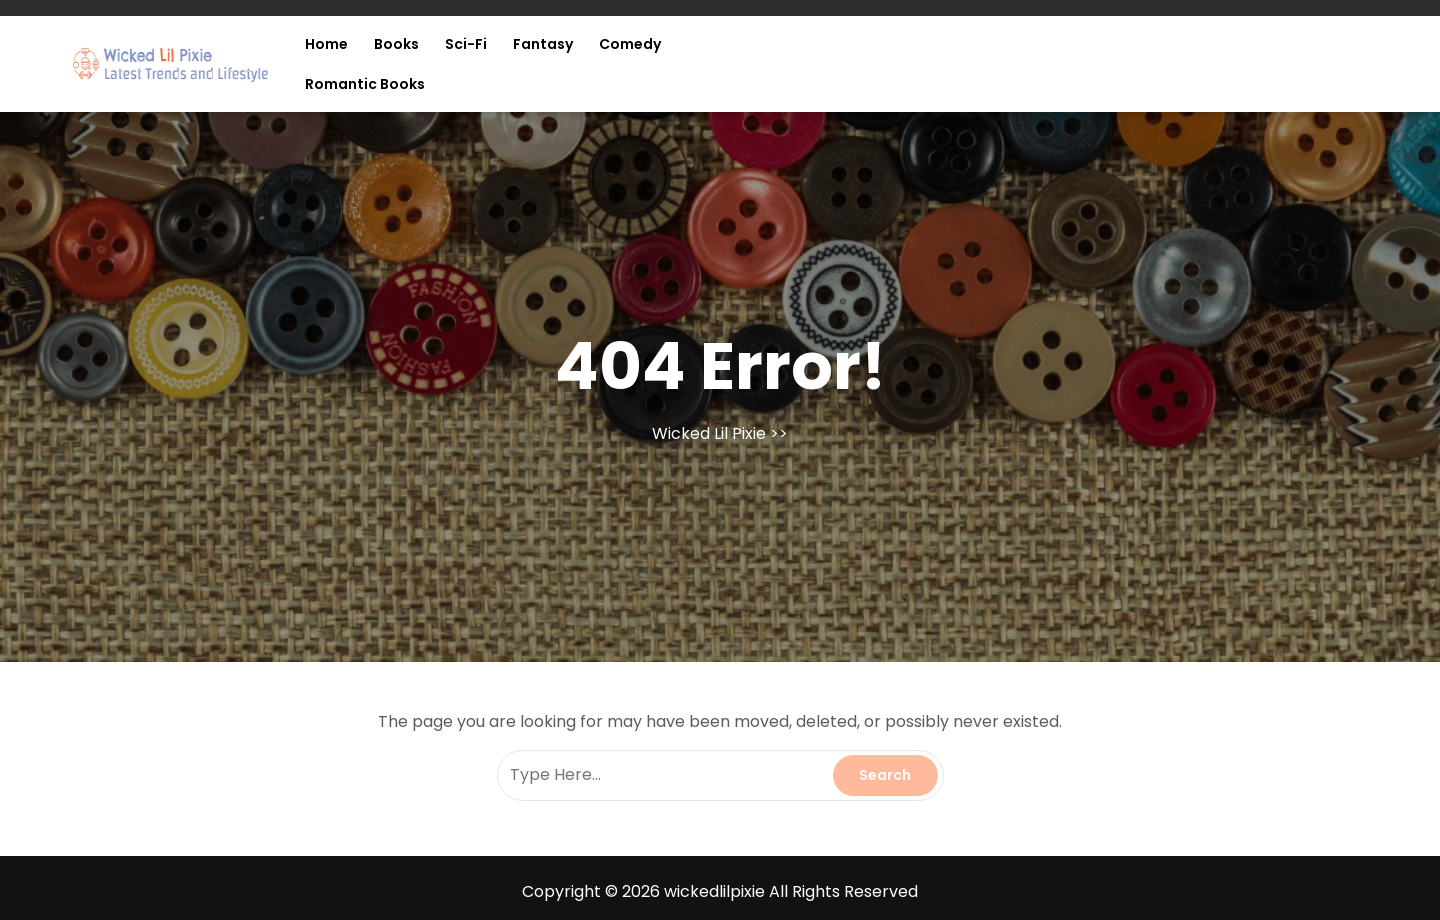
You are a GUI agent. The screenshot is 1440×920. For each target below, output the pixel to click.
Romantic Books (365, 84)
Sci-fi (466, 44)
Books (396, 44)
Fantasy (543, 44)
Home (326, 44)
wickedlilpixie (714, 891)
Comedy (630, 44)
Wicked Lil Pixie (709, 433)
